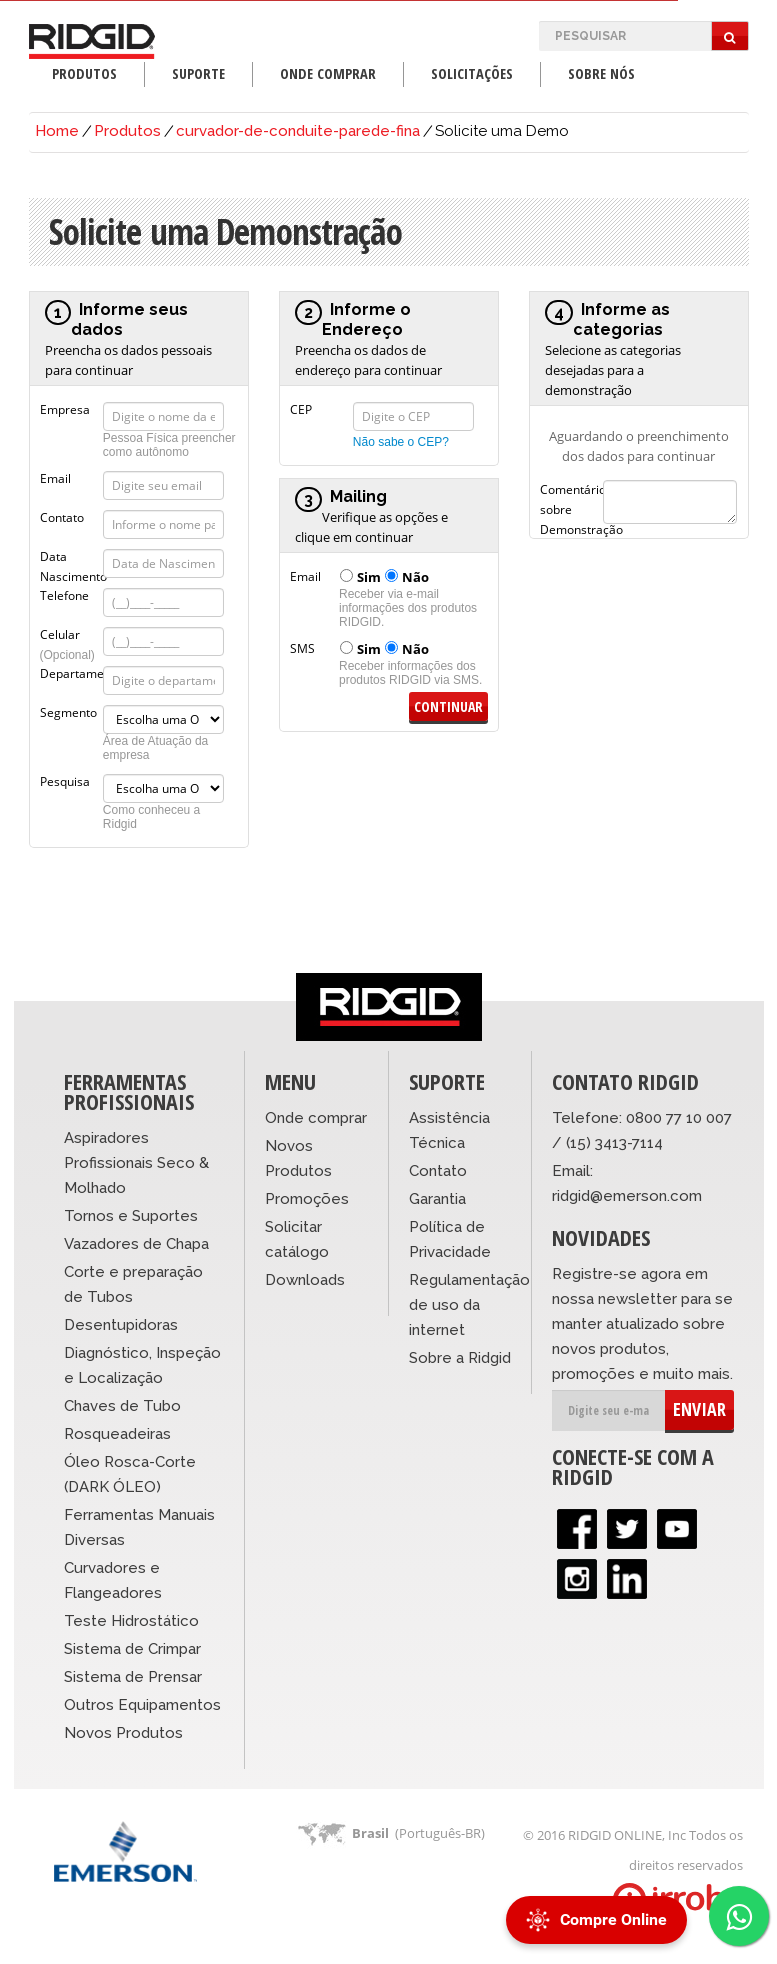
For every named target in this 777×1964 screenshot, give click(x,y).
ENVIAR (699, 1409)
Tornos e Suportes (131, 1216)
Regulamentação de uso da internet (469, 1305)
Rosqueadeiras (117, 1434)
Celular (67, 633)
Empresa (65, 408)
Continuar (448, 706)
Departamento (71, 672)
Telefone (64, 594)
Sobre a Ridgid (460, 1358)
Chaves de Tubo (122, 1406)
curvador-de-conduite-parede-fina (298, 131)
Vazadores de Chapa (136, 1244)
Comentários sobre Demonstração (571, 488)
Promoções (307, 1199)
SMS (302, 647)
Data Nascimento (71, 555)
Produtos (84, 73)
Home (57, 131)
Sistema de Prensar (133, 1677)
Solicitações (472, 73)
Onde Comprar (328, 73)
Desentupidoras (121, 1325)
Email (55, 477)
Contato (62, 516)
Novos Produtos (123, 1733)
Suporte (198, 73)
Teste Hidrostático (131, 1621)
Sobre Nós (601, 73)
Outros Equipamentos (142, 1705)
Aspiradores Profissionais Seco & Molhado (136, 1163)
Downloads (305, 1280)
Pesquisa (65, 780)
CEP (301, 408)
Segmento (68, 711)
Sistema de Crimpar (132, 1649)
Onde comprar (316, 1118)
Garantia (437, 1199)
